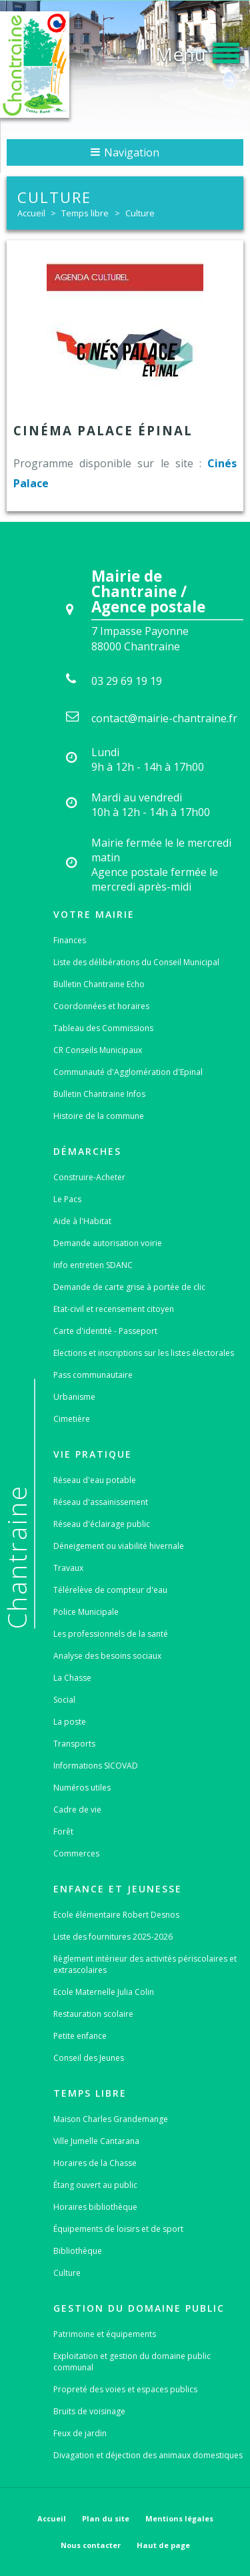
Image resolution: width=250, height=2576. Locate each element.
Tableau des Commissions (103, 1028)
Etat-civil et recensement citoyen (113, 1309)
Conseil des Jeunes (88, 2057)
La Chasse (72, 1677)
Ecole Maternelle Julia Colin (103, 1992)
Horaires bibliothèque (95, 2207)
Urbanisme (74, 1396)
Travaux (68, 1568)
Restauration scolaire (93, 2014)
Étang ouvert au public (95, 2185)
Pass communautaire (93, 1375)
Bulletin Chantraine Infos (99, 1094)
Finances (69, 940)
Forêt (63, 1831)
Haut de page (163, 2545)
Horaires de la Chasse (95, 2163)
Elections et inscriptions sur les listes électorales (143, 1353)
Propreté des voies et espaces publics (125, 2389)
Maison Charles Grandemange (110, 2119)
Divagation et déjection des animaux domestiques (148, 2455)
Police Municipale (86, 1611)
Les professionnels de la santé (110, 1633)
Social (64, 1699)
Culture (140, 213)
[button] (197, 51)
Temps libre (85, 213)
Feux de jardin (80, 2433)
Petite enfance (80, 2035)
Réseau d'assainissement (100, 1502)
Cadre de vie (77, 1809)
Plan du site (105, 2518)
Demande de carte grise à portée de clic (129, 1287)
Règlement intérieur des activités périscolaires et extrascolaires (145, 1964)
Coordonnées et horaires (101, 1006)
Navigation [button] (125, 152)
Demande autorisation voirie (107, 1243)
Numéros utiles (82, 1787)
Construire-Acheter (89, 1177)
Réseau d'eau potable (94, 1480)
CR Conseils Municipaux (97, 1050)
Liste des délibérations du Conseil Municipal (136, 962)
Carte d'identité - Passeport (105, 1331)
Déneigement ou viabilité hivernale (118, 1546)
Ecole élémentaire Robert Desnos (116, 1914)
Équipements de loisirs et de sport (118, 2229)
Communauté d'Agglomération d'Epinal (128, 1072)
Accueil (31, 213)
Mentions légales (179, 2518)
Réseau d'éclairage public (101, 1524)
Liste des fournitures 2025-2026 (113, 1936)
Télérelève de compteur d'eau (110, 1590)
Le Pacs (67, 1199)
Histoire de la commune (98, 1116)
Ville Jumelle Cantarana (96, 2141)
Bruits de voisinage (89, 2411)
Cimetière (71, 1418)
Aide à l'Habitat (82, 1221)
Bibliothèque (77, 2250)
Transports (74, 1743)
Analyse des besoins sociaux (107, 1655)
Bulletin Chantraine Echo (99, 984)
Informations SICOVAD (95, 1765)
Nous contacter (91, 2545)
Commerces (76, 1853)
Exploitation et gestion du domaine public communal (132, 2361)
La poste (69, 1721)
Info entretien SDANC (93, 1265)
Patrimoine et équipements (104, 2334)
